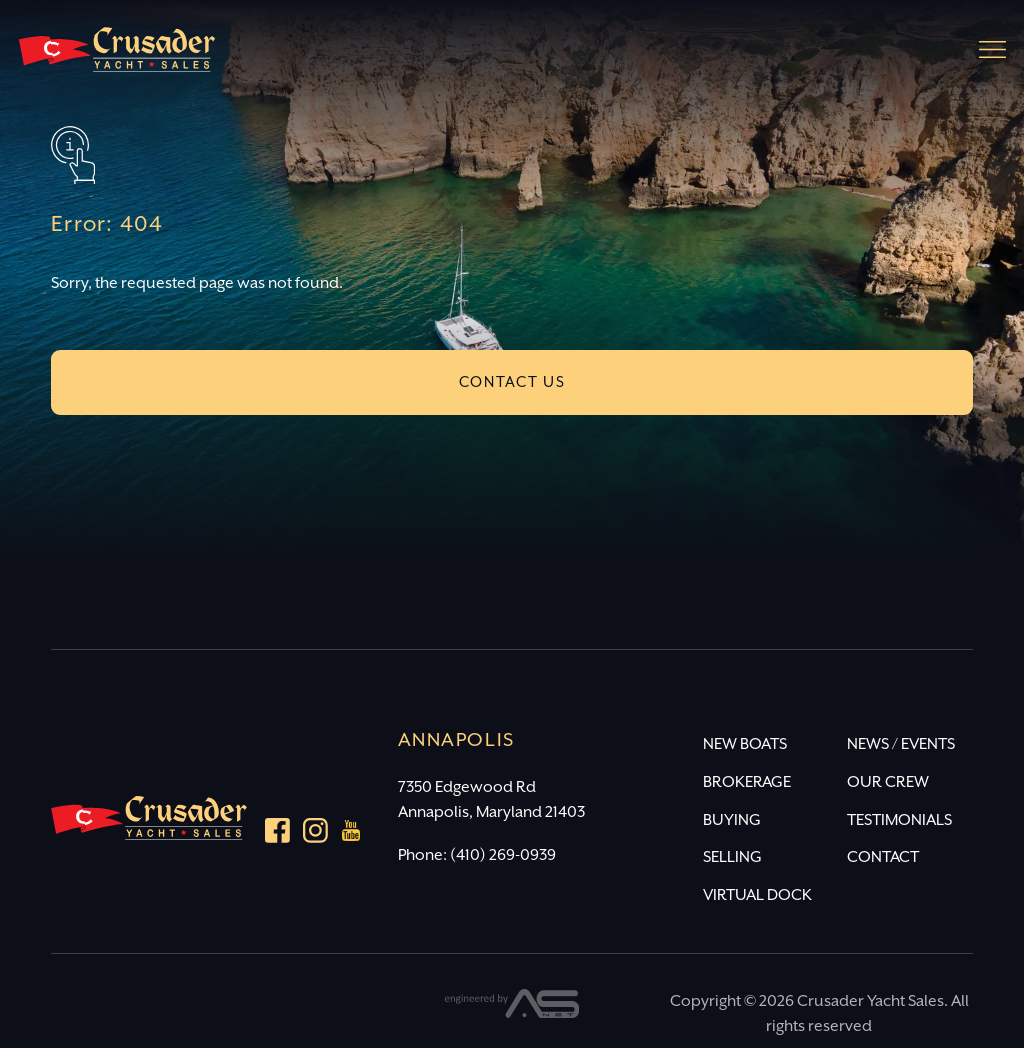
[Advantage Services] (512, 1013)
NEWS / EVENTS (901, 744)
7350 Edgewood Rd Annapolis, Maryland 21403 (491, 800)
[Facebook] (277, 834)
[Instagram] (315, 834)
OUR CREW (888, 782)
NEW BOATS (745, 744)
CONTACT (883, 857)
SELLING (732, 857)
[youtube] (352, 835)
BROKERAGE (747, 782)
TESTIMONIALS (899, 820)
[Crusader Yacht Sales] (117, 58)
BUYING (732, 820)
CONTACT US (512, 382)
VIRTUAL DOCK (757, 895)
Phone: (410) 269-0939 (477, 855)
